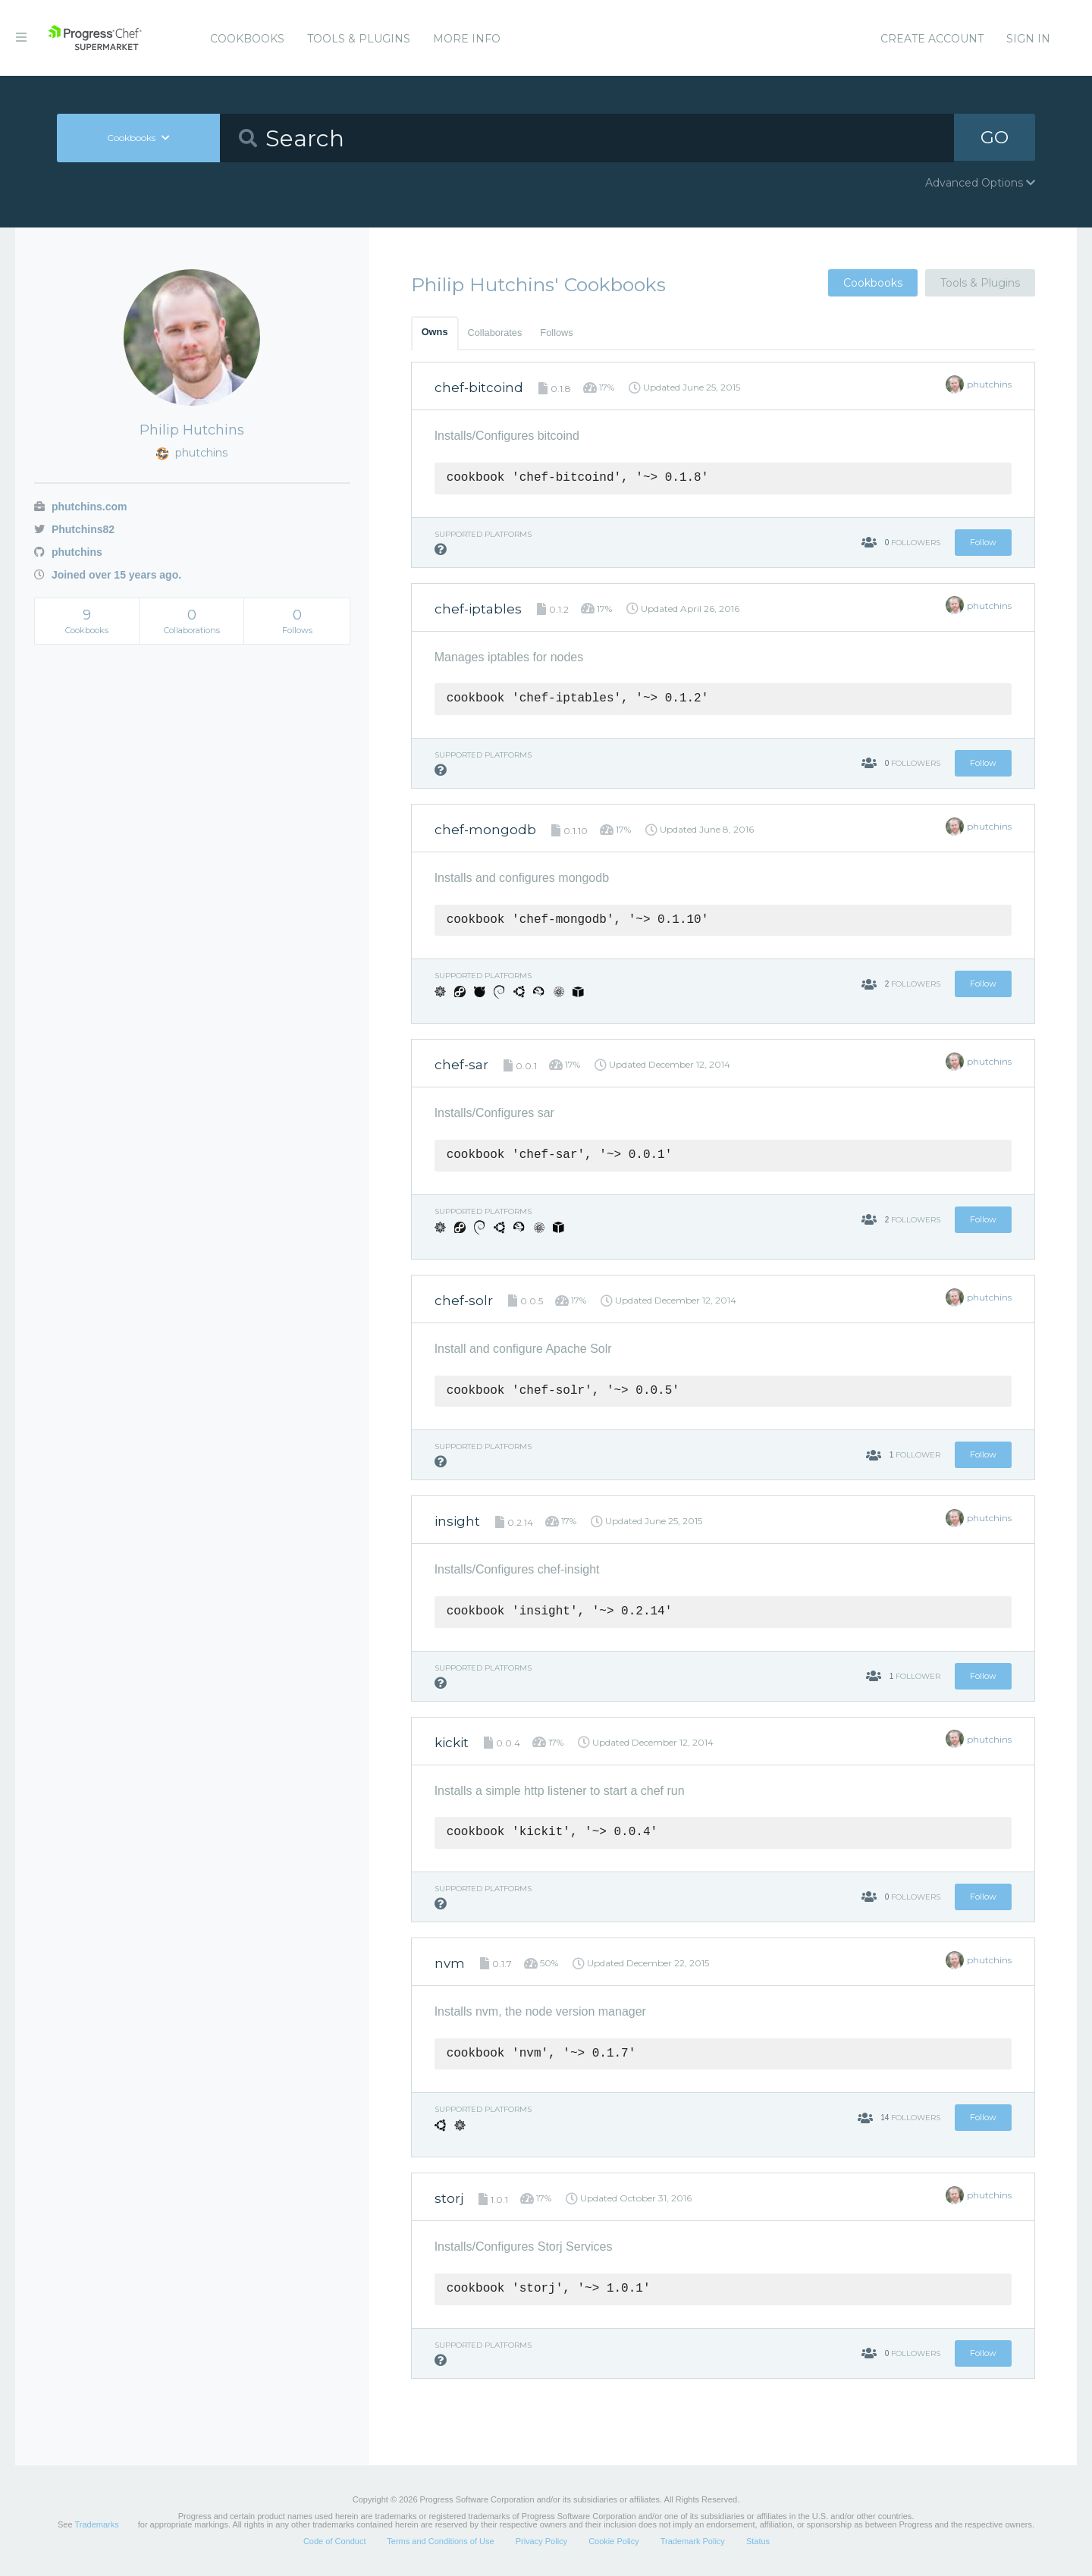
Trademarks (96, 2524)
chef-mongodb (485, 829)
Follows (556, 332)
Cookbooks (247, 38)
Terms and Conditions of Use (440, 2541)
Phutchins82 (74, 529)
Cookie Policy (613, 2541)
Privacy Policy (541, 2541)
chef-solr (464, 1300)
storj (449, 2198)
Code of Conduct (334, 2541)
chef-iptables (478, 609)
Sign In (1028, 38)
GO (994, 138)
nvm (450, 1963)
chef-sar (461, 1064)
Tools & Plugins (358, 38)
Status (758, 2541)
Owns (435, 331)
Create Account (932, 38)
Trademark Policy (693, 2541)
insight (457, 1521)
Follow (983, 542)
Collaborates (495, 332)
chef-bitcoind (479, 387)
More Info (466, 38)
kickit (452, 1742)
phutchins (68, 552)
